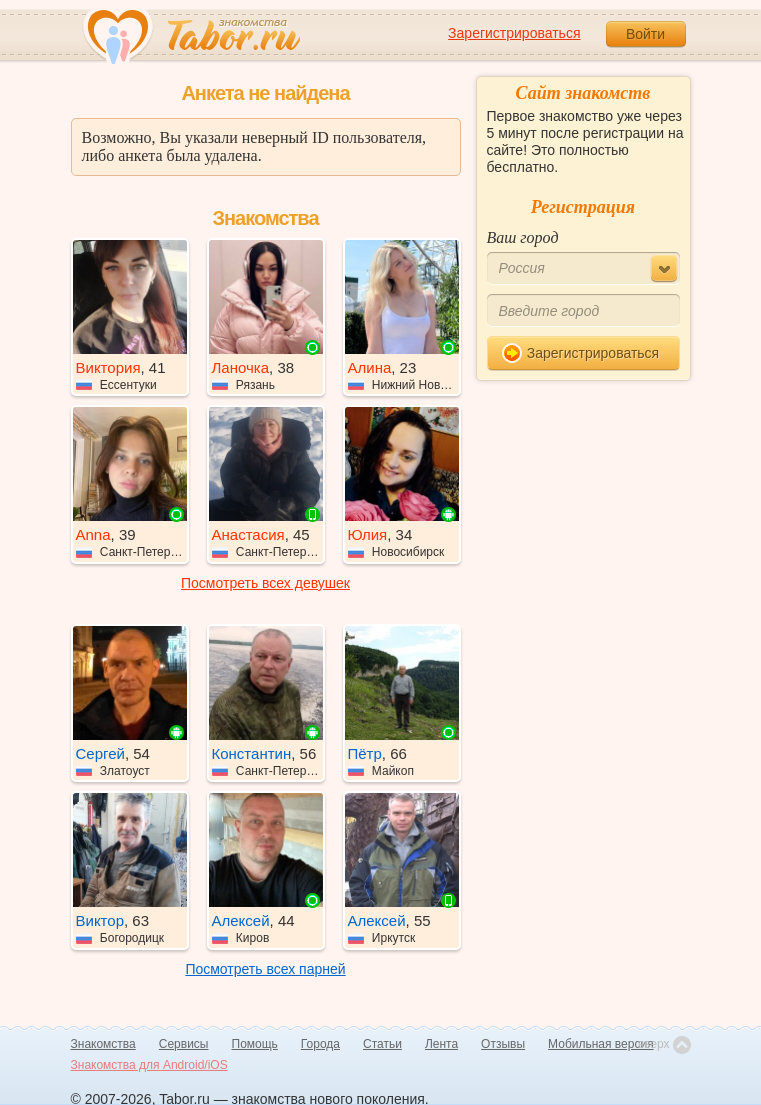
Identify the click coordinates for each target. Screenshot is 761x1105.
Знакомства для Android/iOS (149, 1065)
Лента (441, 1044)
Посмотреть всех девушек (265, 583)
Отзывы (503, 1044)
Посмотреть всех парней (265, 969)
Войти (645, 34)
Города (320, 1044)
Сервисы (184, 1044)
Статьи (382, 1044)
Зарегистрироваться (514, 33)
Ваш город (523, 237)
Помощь (255, 1044)
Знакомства (103, 1044)
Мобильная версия (601, 1044)
